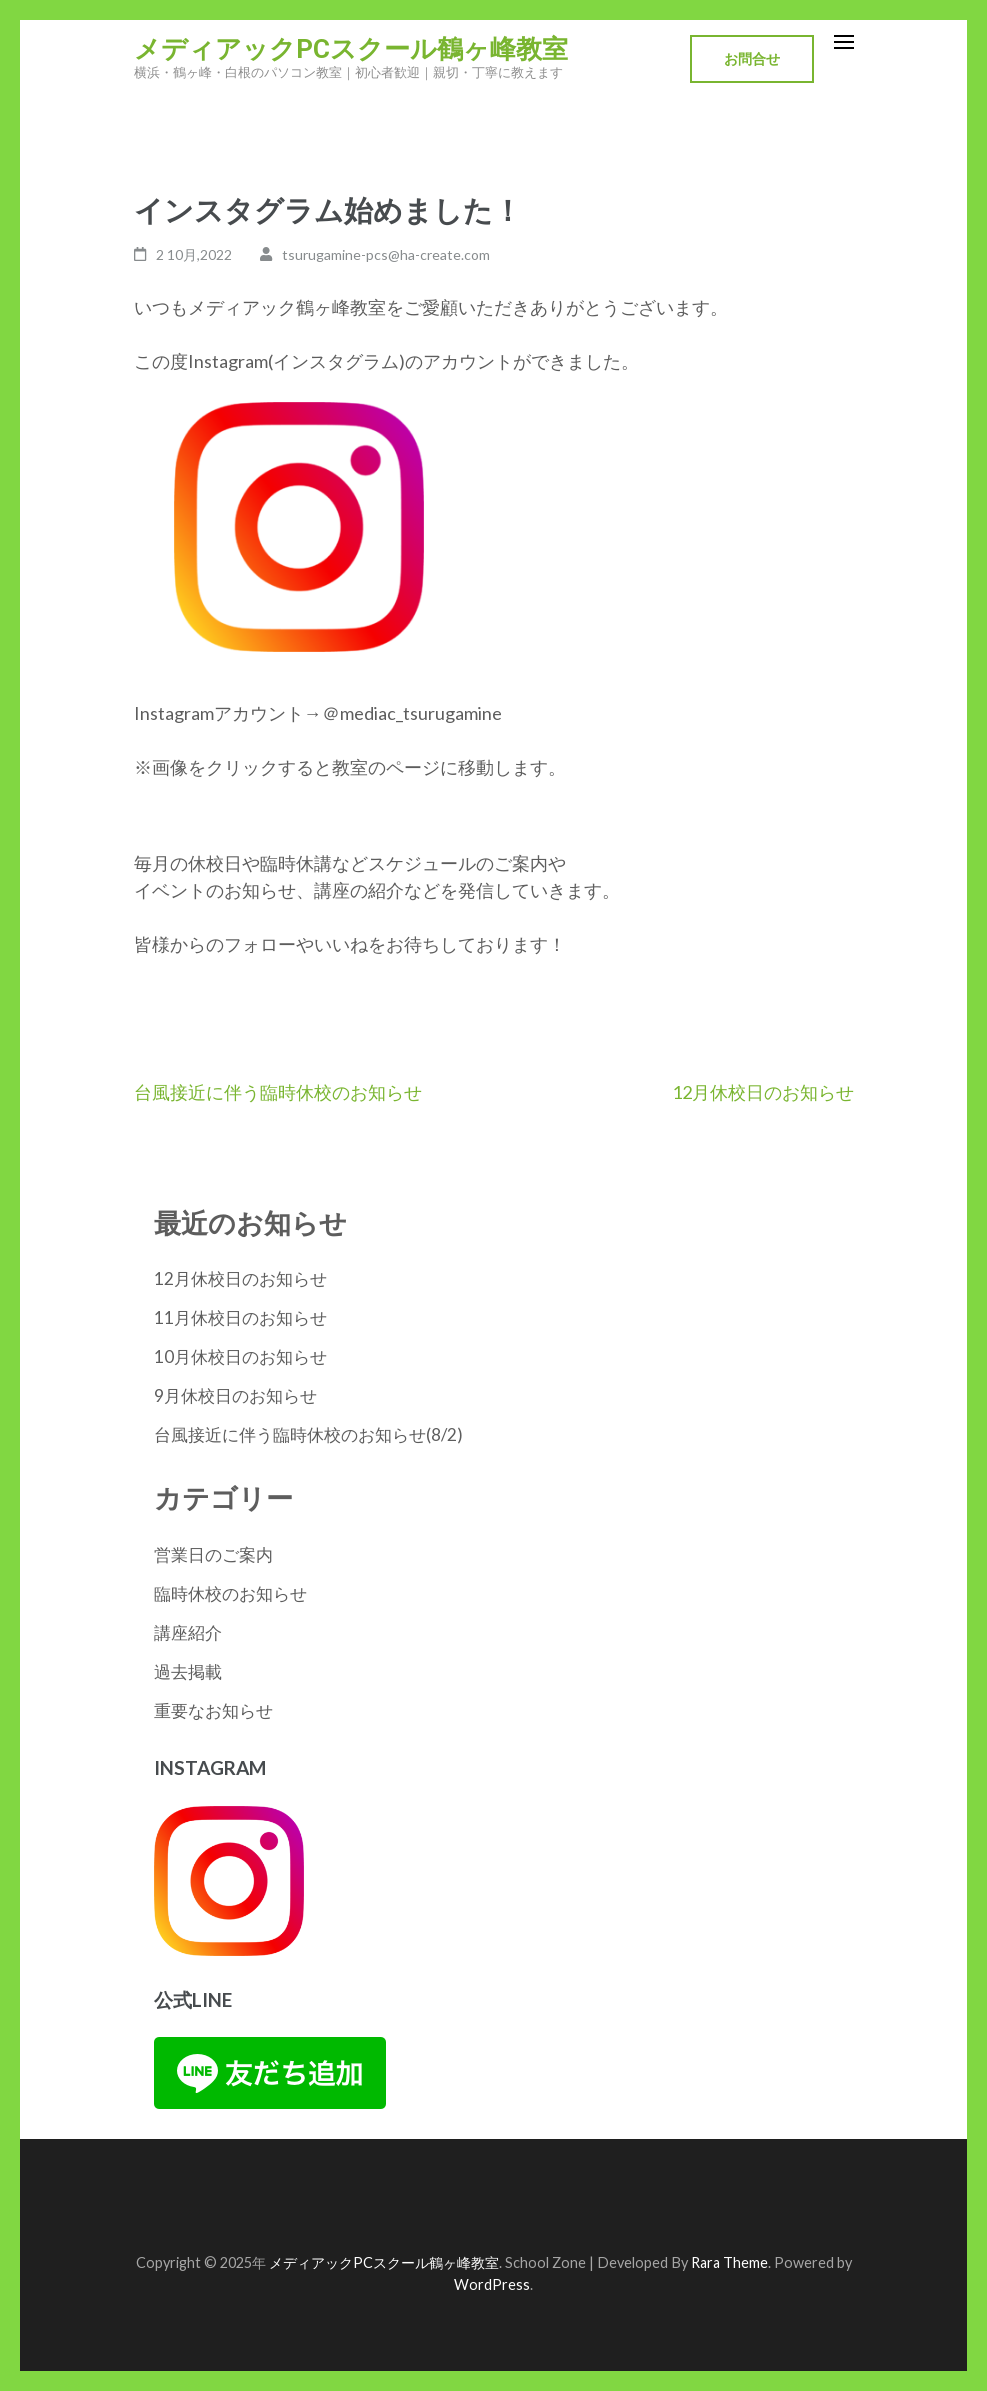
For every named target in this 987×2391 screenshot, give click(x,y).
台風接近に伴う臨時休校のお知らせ (278, 1092)
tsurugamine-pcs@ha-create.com (386, 254)
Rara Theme (729, 2262)
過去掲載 (188, 1671)
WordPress (492, 2284)
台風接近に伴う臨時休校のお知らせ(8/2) (308, 1434)
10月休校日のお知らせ (240, 1356)
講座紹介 (188, 1632)
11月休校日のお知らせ (240, 1317)
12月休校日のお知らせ (763, 1092)
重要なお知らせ (213, 1710)
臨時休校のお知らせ (230, 1593)
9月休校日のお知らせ (235, 1395)
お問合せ (752, 58)
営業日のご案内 (213, 1554)
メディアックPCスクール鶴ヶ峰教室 (351, 49)
